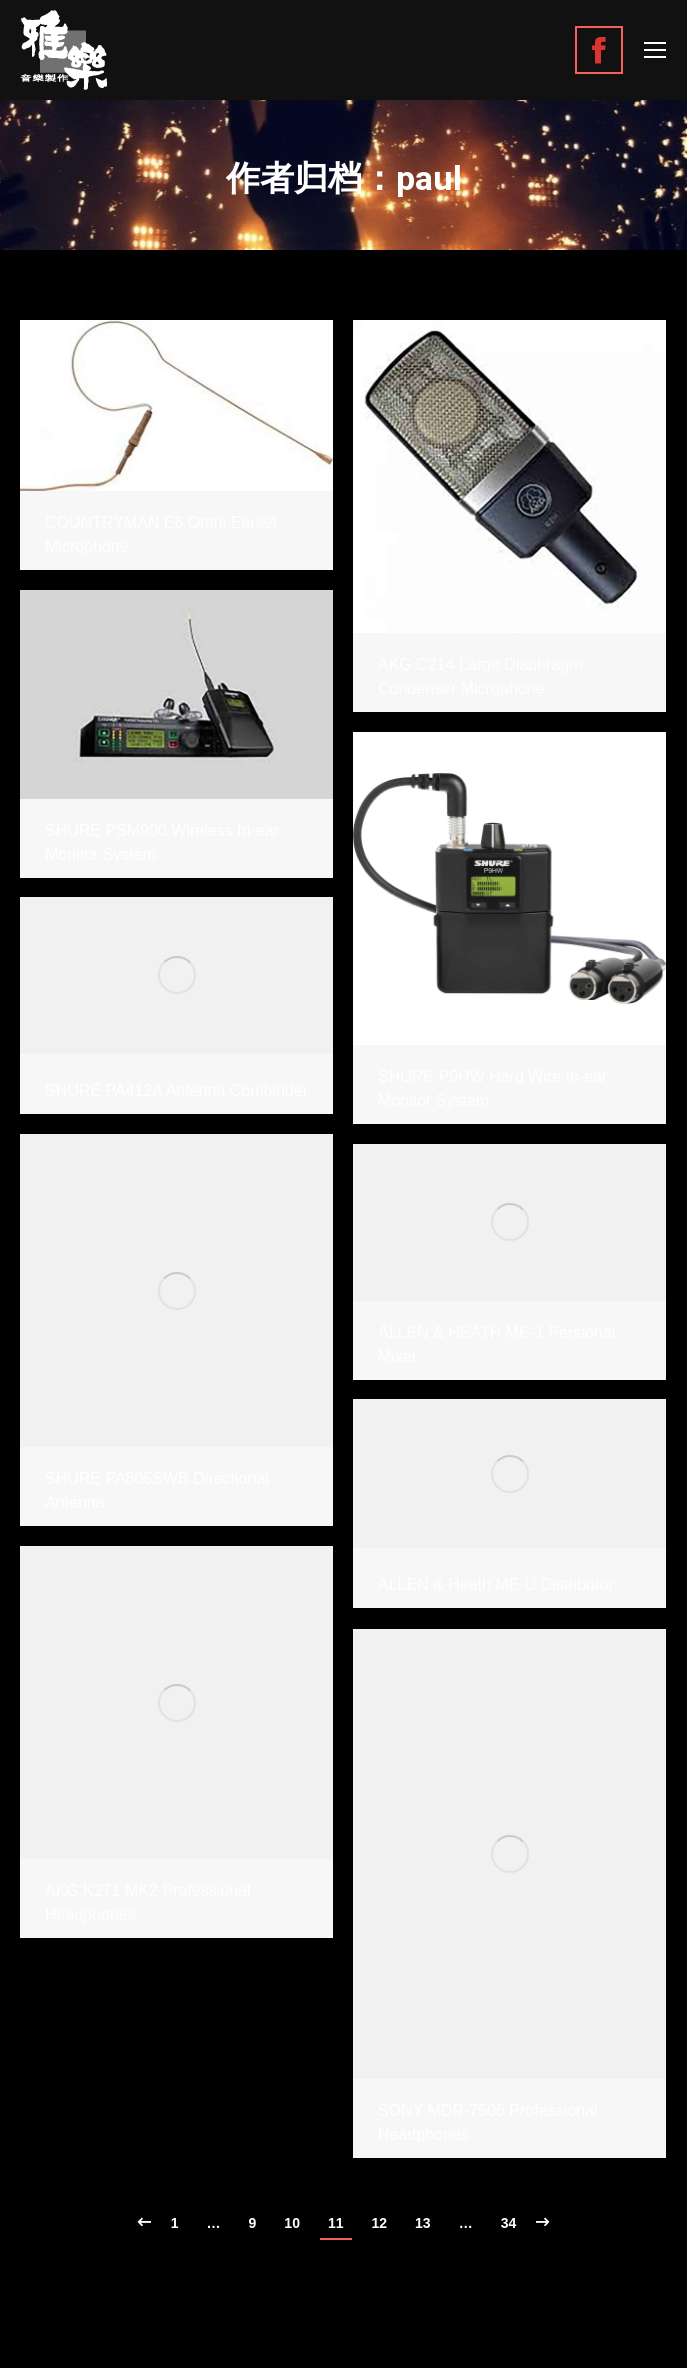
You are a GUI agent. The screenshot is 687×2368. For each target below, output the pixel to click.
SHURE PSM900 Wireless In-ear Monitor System (162, 842)
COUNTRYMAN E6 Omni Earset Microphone (161, 534)
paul (429, 178)
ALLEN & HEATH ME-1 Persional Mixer (496, 1344)
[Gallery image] (176, 405)
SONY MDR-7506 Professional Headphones (487, 2122)
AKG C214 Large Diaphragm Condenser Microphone (480, 676)
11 (336, 2223)
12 (380, 2223)
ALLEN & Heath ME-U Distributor (496, 1584)
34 (509, 2223)
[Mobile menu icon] (655, 50)
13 (423, 2223)
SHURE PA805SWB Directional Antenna (157, 1490)
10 (292, 2223)
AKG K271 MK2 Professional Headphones (147, 1902)
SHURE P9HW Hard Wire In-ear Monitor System (492, 1088)
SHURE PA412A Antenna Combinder (176, 1090)
